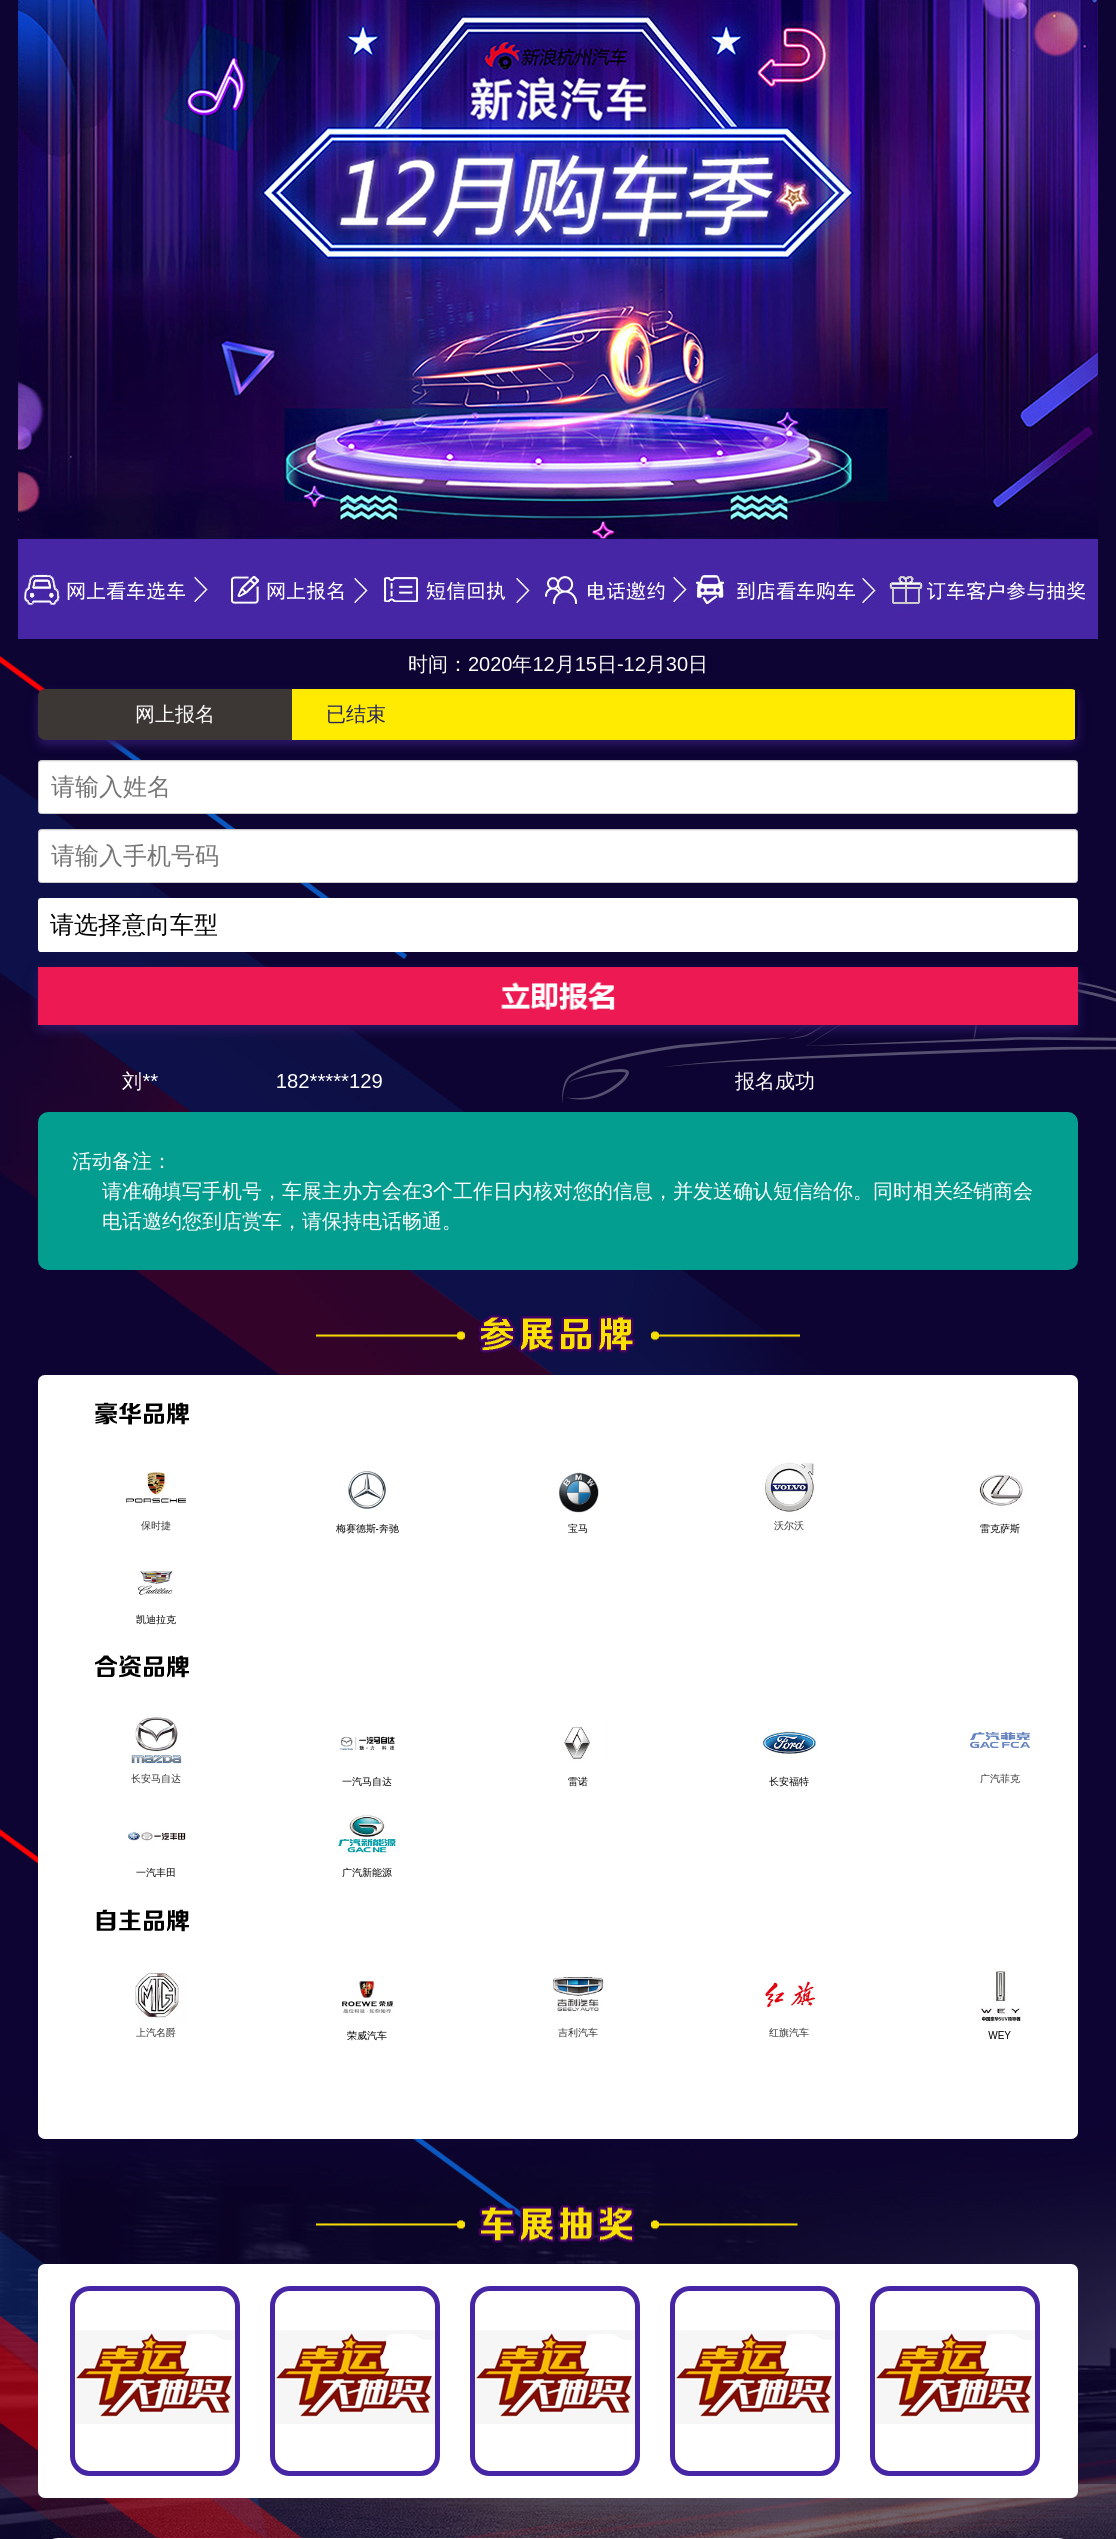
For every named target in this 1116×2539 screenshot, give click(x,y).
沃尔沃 (789, 1494)
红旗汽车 (789, 2001)
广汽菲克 (1000, 1747)
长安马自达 (156, 1747)
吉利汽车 (578, 2001)
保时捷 (156, 1494)
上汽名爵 (156, 2001)
